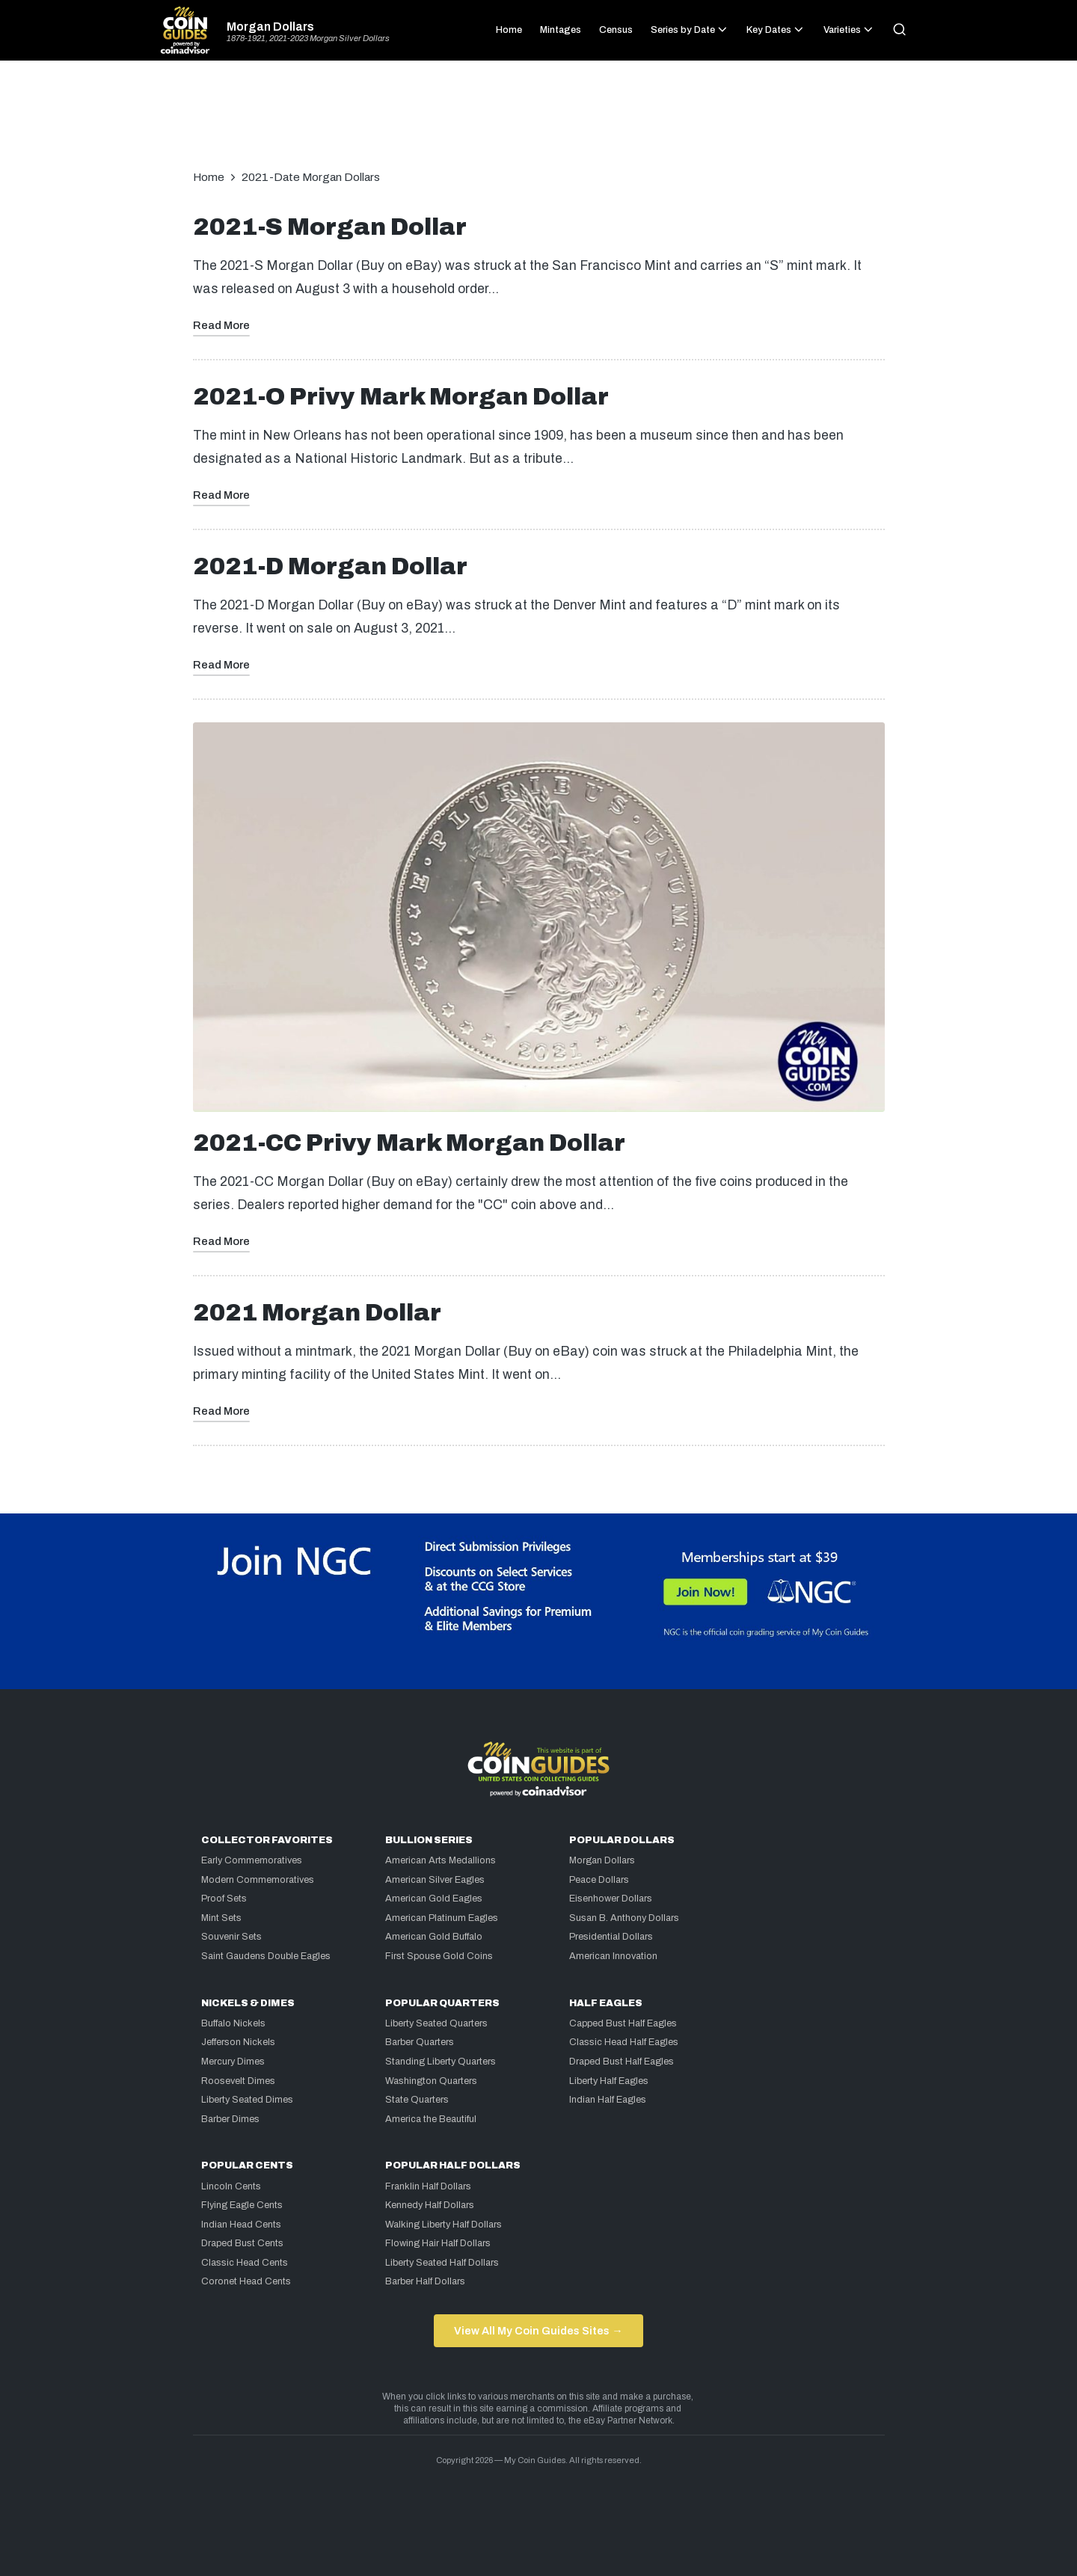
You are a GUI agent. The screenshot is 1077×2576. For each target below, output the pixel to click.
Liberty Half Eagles (608, 2081)
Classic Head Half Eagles (623, 2042)
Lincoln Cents (231, 2186)
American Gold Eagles (433, 1898)
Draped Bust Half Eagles (621, 2061)
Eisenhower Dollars (610, 1898)
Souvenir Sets (231, 1936)
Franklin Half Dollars (428, 2186)
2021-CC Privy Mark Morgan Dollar (409, 1143)
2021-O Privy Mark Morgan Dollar (401, 397)
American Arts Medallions (440, 1860)
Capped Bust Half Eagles (623, 2023)
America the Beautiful (430, 2119)
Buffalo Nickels (233, 2023)
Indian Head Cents (241, 2224)
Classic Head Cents (244, 2262)
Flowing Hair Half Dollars (438, 2243)
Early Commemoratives (251, 1860)
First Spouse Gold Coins (439, 1956)
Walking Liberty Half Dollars (443, 2224)
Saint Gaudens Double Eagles (266, 1956)
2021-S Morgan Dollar (330, 227)
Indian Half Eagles (607, 2099)
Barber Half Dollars (425, 2281)
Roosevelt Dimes (238, 2081)
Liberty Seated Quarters (436, 2023)
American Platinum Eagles (441, 1918)
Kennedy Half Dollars (429, 2205)
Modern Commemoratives (257, 1880)
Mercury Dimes (233, 2061)
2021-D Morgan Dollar (330, 566)
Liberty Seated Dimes (247, 2099)
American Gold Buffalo (433, 1936)
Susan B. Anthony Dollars (624, 1918)
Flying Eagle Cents (242, 2205)
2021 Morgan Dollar (317, 1313)
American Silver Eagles (435, 1880)
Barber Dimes (230, 2119)
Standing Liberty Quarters (440, 2061)
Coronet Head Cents (246, 2281)
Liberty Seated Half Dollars (442, 2262)
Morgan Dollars (270, 27)
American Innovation (613, 1956)
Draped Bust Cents (242, 2243)
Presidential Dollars (611, 1936)
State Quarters (417, 2099)
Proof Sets (224, 1898)
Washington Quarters (431, 2081)
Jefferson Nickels (238, 2042)
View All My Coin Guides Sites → (538, 2331)
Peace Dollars (599, 1880)
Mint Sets (221, 1918)
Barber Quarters (419, 2042)
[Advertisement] (538, 122)
